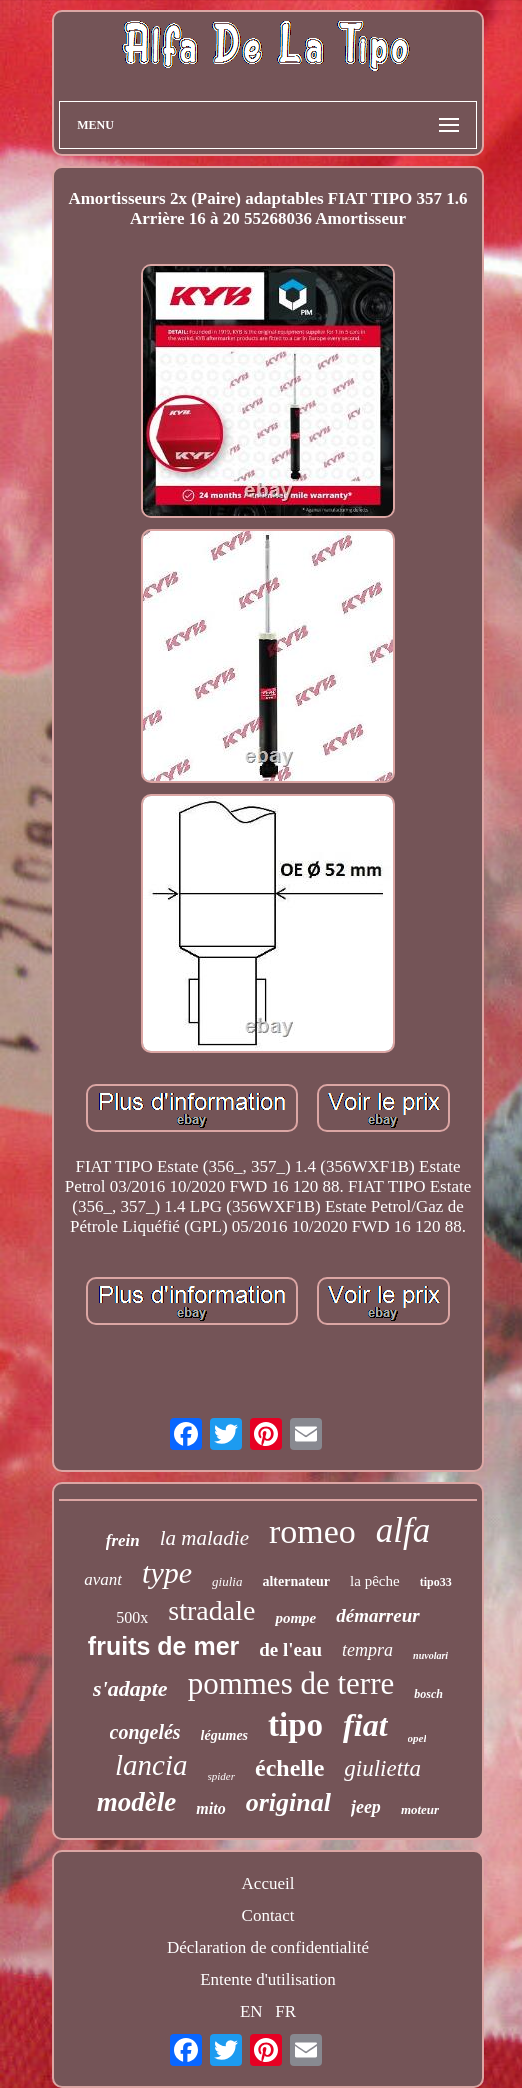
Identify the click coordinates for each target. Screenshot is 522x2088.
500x (132, 1617)
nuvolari (430, 1655)
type (167, 1572)
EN (251, 2011)
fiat (365, 1725)
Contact (268, 1915)
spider (222, 1776)
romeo (312, 1531)
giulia (227, 1581)
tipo (295, 1725)
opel (417, 1738)
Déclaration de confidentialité (268, 1947)
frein (123, 1540)
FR (285, 2011)
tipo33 (436, 1582)
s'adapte (130, 1688)
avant (103, 1579)
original (288, 1802)
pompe (295, 1618)
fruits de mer (163, 1646)
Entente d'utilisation (268, 1979)
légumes (224, 1735)
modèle (136, 1802)
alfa (403, 1530)
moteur (420, 1809)
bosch (428, 1694)
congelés (145, 1732)
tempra (367, 1650)
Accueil (268, 1883)
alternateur (296, 1581)
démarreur (377, 1615)
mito (210, 1808)
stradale (211, 1610)
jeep (366, 1807)
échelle (289, 1768)
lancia (151, 1765)
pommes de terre (291, 1683)
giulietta (382, 1768)
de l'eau (290, 1649)
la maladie (204, 1538)
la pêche (375, 1581)
